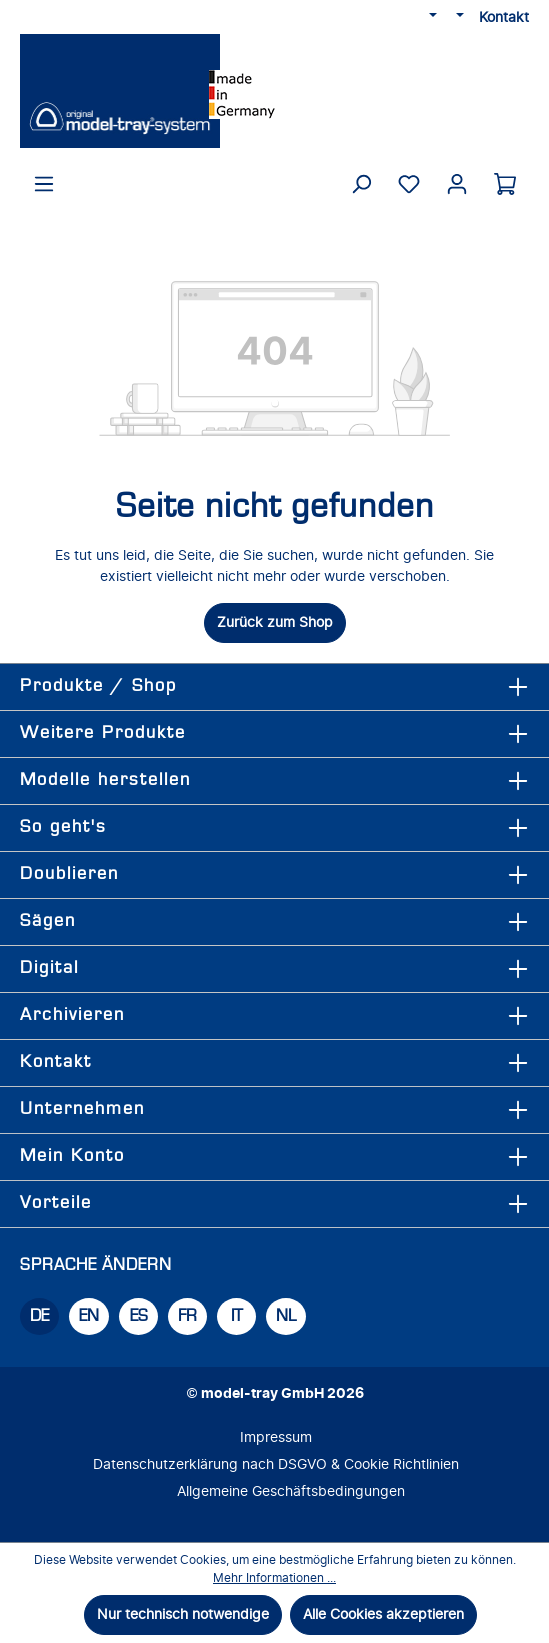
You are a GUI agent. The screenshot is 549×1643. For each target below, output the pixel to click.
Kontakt (504, 17)
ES (139, 1316)
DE (39, 1316)
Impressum (276, 1437)
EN (89, 1316)
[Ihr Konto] (457, 184)
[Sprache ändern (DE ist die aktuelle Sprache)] (432, 17)
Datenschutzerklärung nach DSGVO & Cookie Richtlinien (276, 1464)
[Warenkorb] (505, 184)
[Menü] (44, 184)
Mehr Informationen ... (274, 1578)
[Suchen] (361, 184)
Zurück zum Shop (275, 622)
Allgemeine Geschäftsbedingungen (291, 1491)
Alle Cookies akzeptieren (383, 1614)
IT (237, 1316)
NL (286, 1316)
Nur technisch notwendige (183, 1614)
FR (187, 1316)
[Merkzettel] (409, 184)
